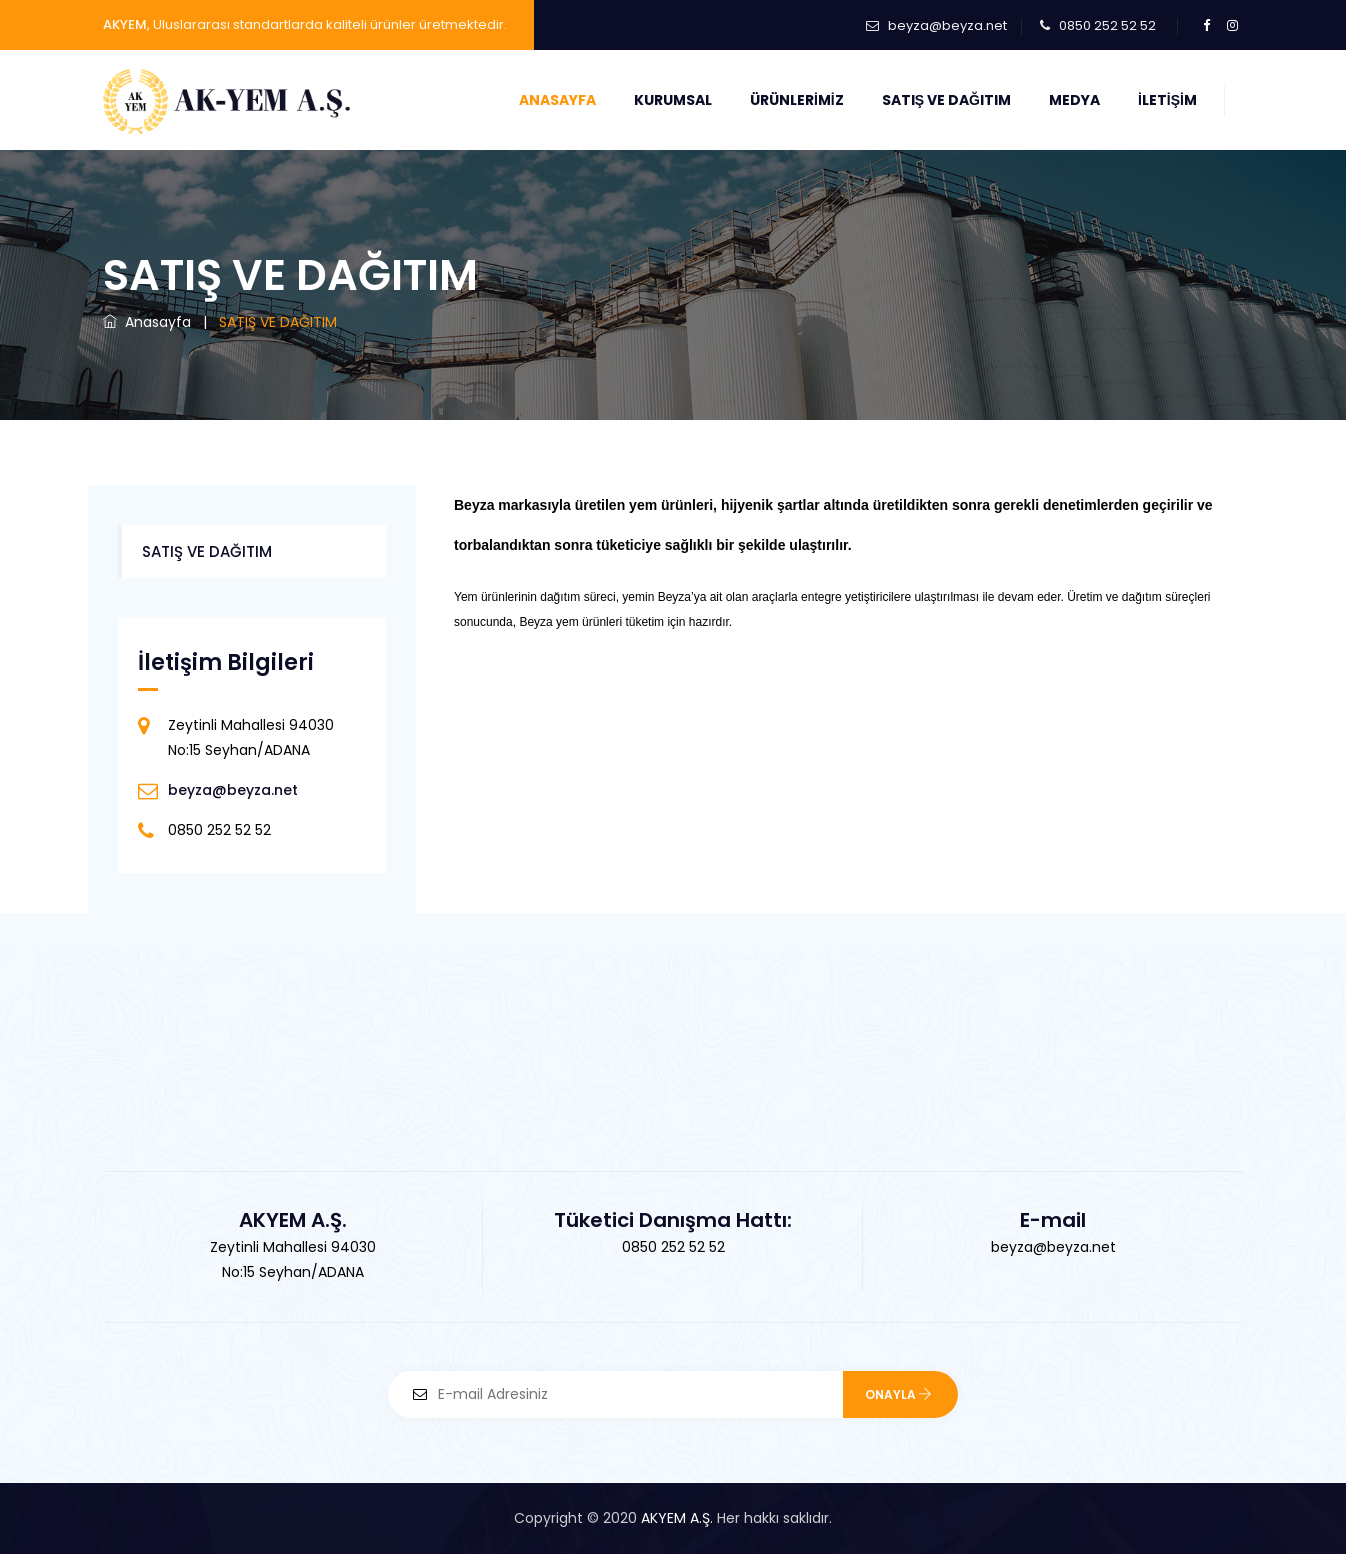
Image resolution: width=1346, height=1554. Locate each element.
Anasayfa (557, 100)
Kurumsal (673, 100)
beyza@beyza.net (947, 25)
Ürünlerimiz (797, 100)
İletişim (1167, 100)
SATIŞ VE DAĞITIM (207, 551)
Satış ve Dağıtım (946, 100)
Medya (1074, 100)
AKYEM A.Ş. (677, 1518)
